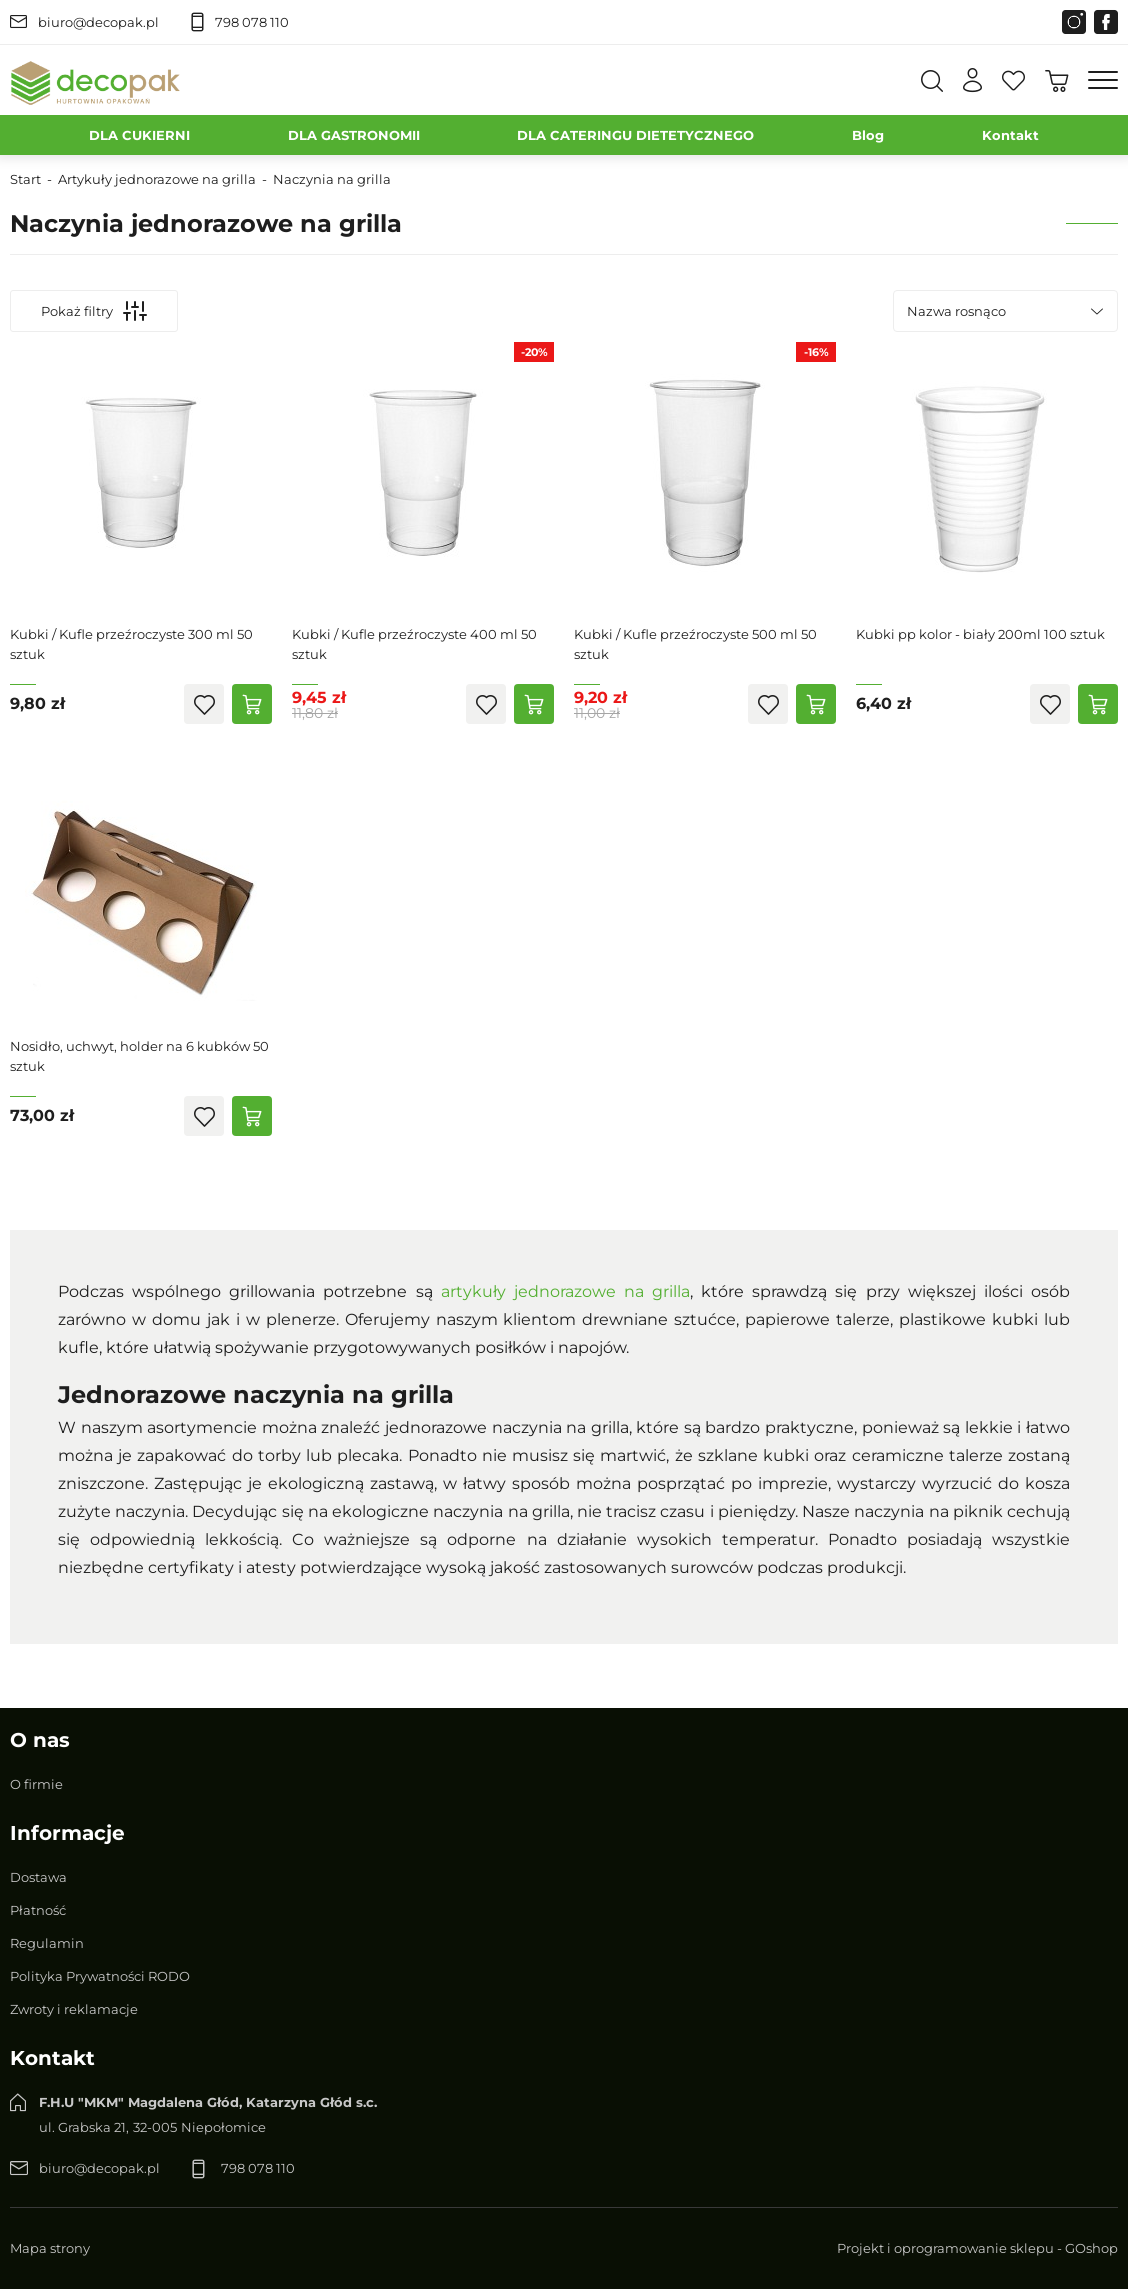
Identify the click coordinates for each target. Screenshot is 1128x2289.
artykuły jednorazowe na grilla (565, 1291)
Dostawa (38, 1877)
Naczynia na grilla (332, 179)
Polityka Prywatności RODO (100, 1976)
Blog (868, 135)
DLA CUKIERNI (139, 135)
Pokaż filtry (94, 311)
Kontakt (1010, 135)
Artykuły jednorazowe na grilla (157, 179)
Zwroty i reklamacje (74, 2009)
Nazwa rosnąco (956, 311)
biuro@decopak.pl (98, 22)
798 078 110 (252, 22)
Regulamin (47, 1943)
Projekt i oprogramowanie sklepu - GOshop (977, 2248)
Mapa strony (50, 2248)
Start (25, 179)
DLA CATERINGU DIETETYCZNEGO (635, 135)
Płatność (38, 1910)
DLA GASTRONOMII (354, 135)
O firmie (36, 1784)
